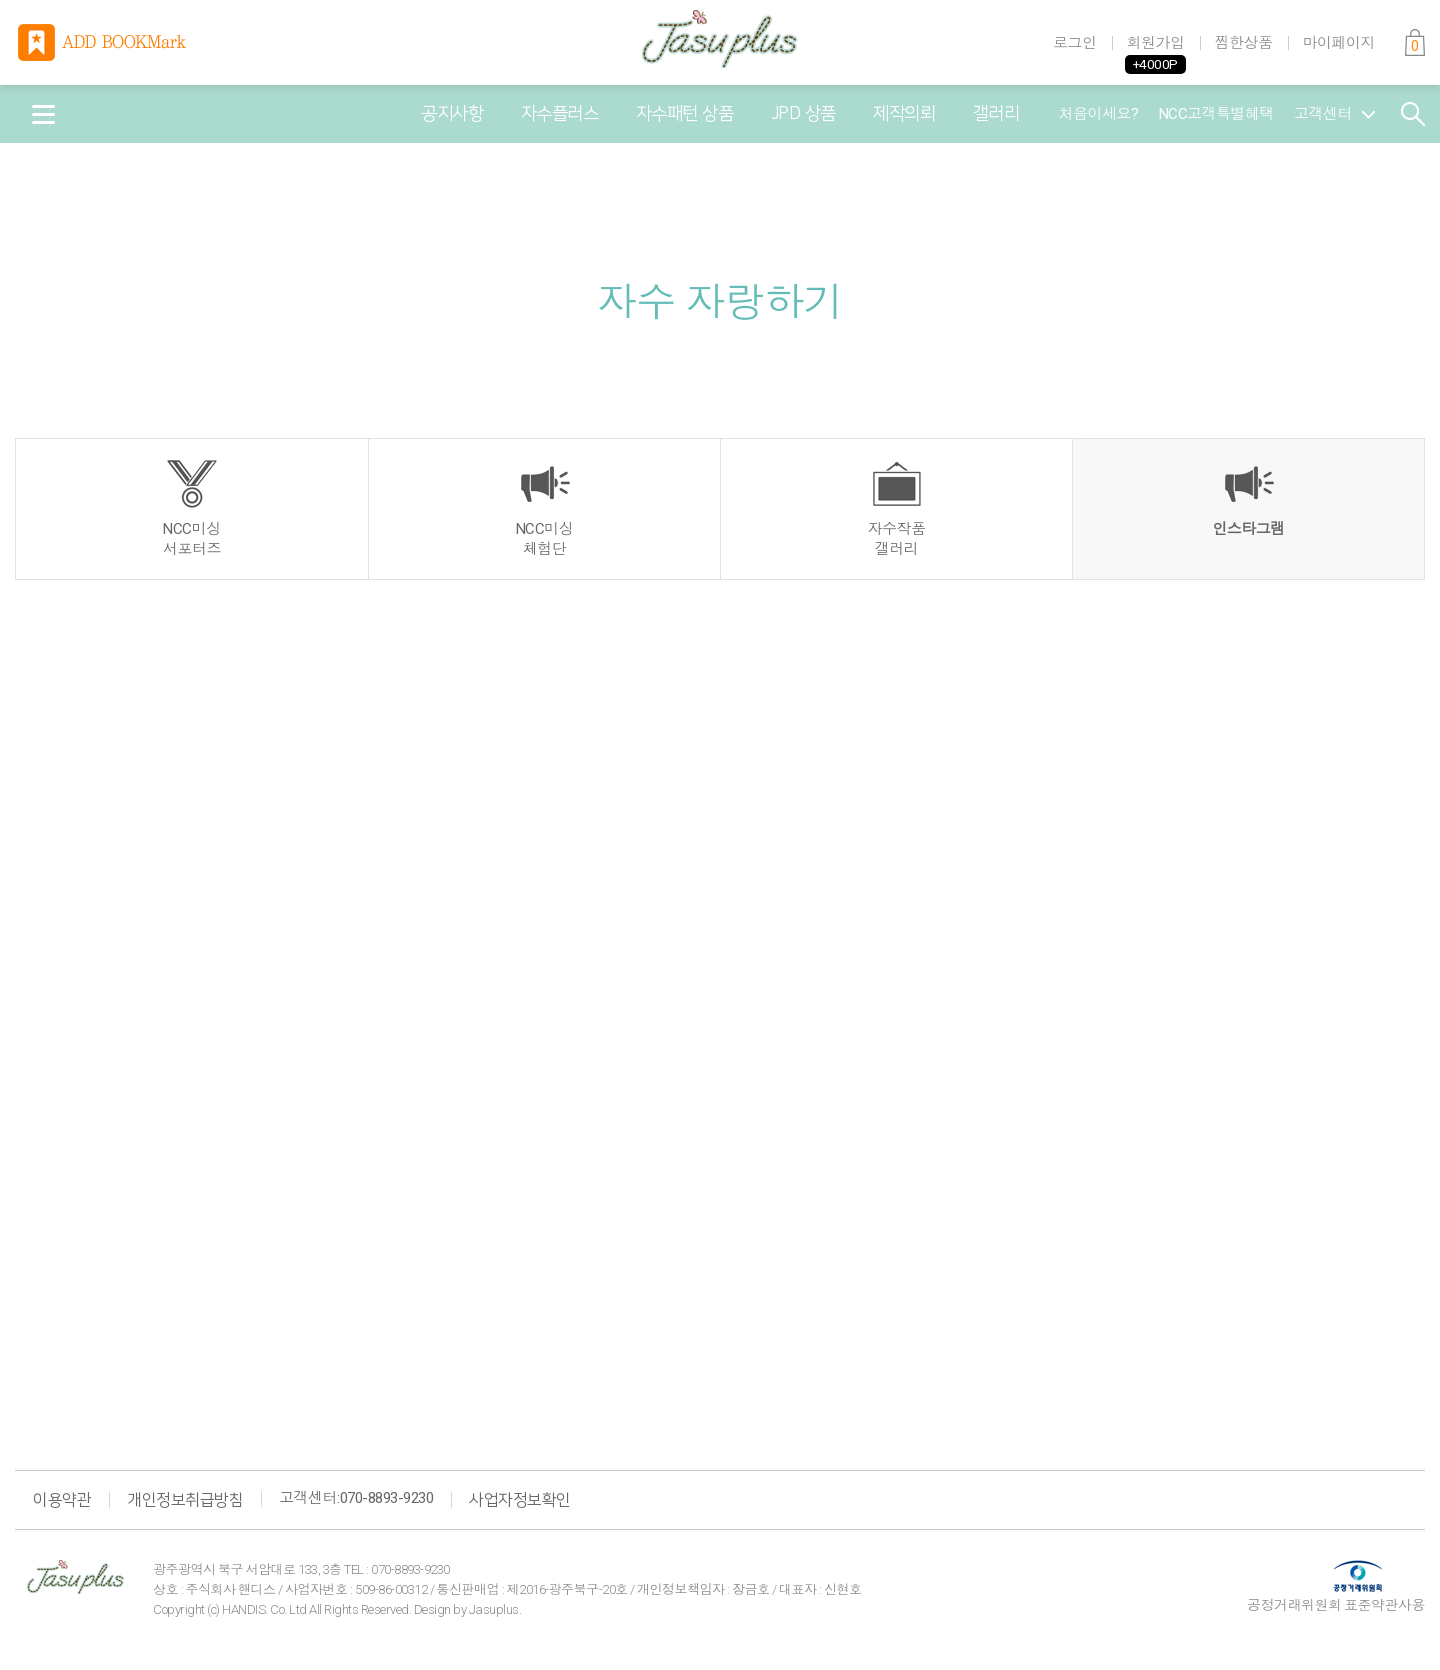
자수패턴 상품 (685, 114)
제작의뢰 (904, 114)
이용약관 (62, 1500)
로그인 (1075, 43)
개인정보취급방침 (185, 1500)
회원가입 (1156, 43)
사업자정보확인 (520, 1500)
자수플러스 (560, 114)
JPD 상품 (803, 114)
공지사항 (452, 114)
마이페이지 (1339, 43)
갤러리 (996, 114)
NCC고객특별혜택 (1217, 114)
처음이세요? (1099, 114)
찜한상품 (1244, 43)
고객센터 (1334, 114)
